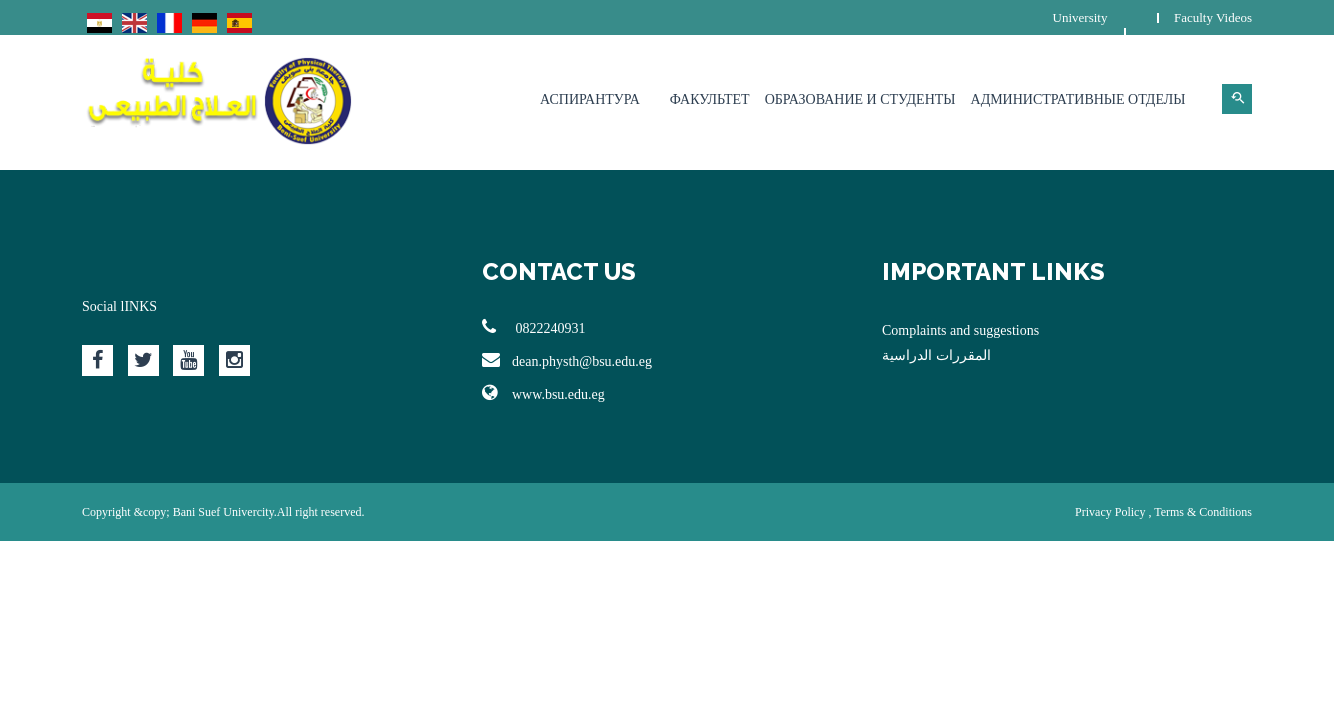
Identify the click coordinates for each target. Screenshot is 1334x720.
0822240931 (534, 327)
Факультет (710, 99)
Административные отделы (1078, 99)
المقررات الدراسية (936, 355)
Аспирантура (590, 99)
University (1080, 17)
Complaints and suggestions (960, 330)
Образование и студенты (860, 99)
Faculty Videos (1213, 17)
